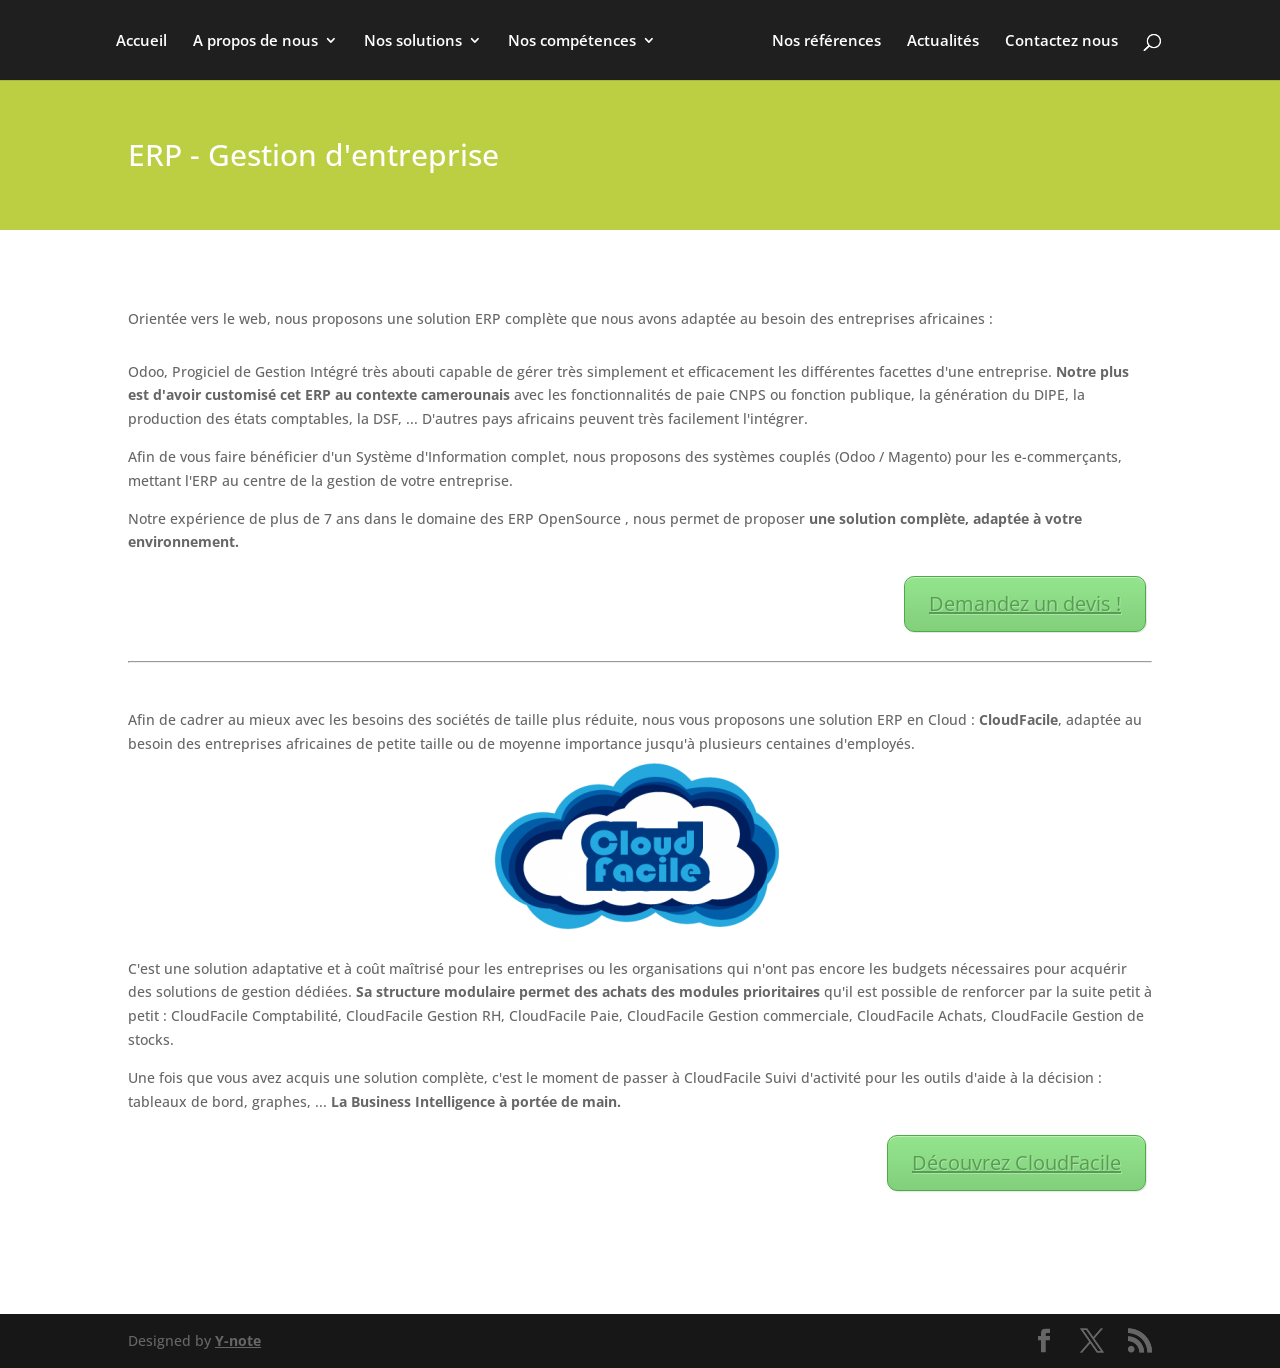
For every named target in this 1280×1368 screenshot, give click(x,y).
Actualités (943, 41)
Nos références (826, 41)
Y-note (238, 1340)
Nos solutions (413, 41)
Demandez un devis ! (1025, 603)
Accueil (141, 41)
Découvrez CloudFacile (1016, 1162)
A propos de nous (255, 41)
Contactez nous (1061, 41)
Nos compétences (572, 41)
